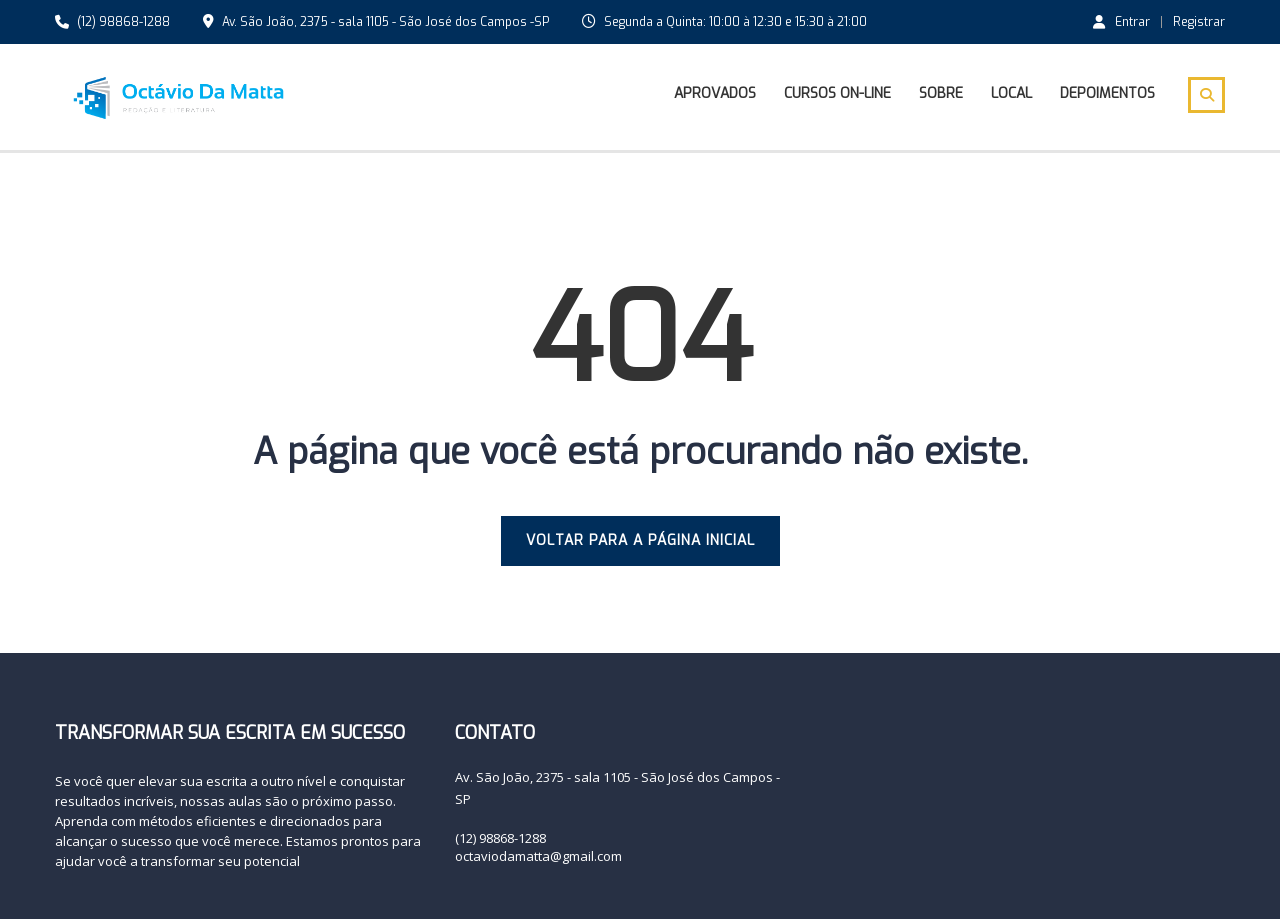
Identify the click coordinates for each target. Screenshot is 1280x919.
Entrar (1121, 21)
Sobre (941, 93)
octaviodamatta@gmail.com (538, 856)
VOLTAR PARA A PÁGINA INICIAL (640, 540)
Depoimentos (1107, 93)
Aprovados (715, 93)
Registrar (1199, 22)
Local (1011, 93)
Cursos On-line (837, 93)
